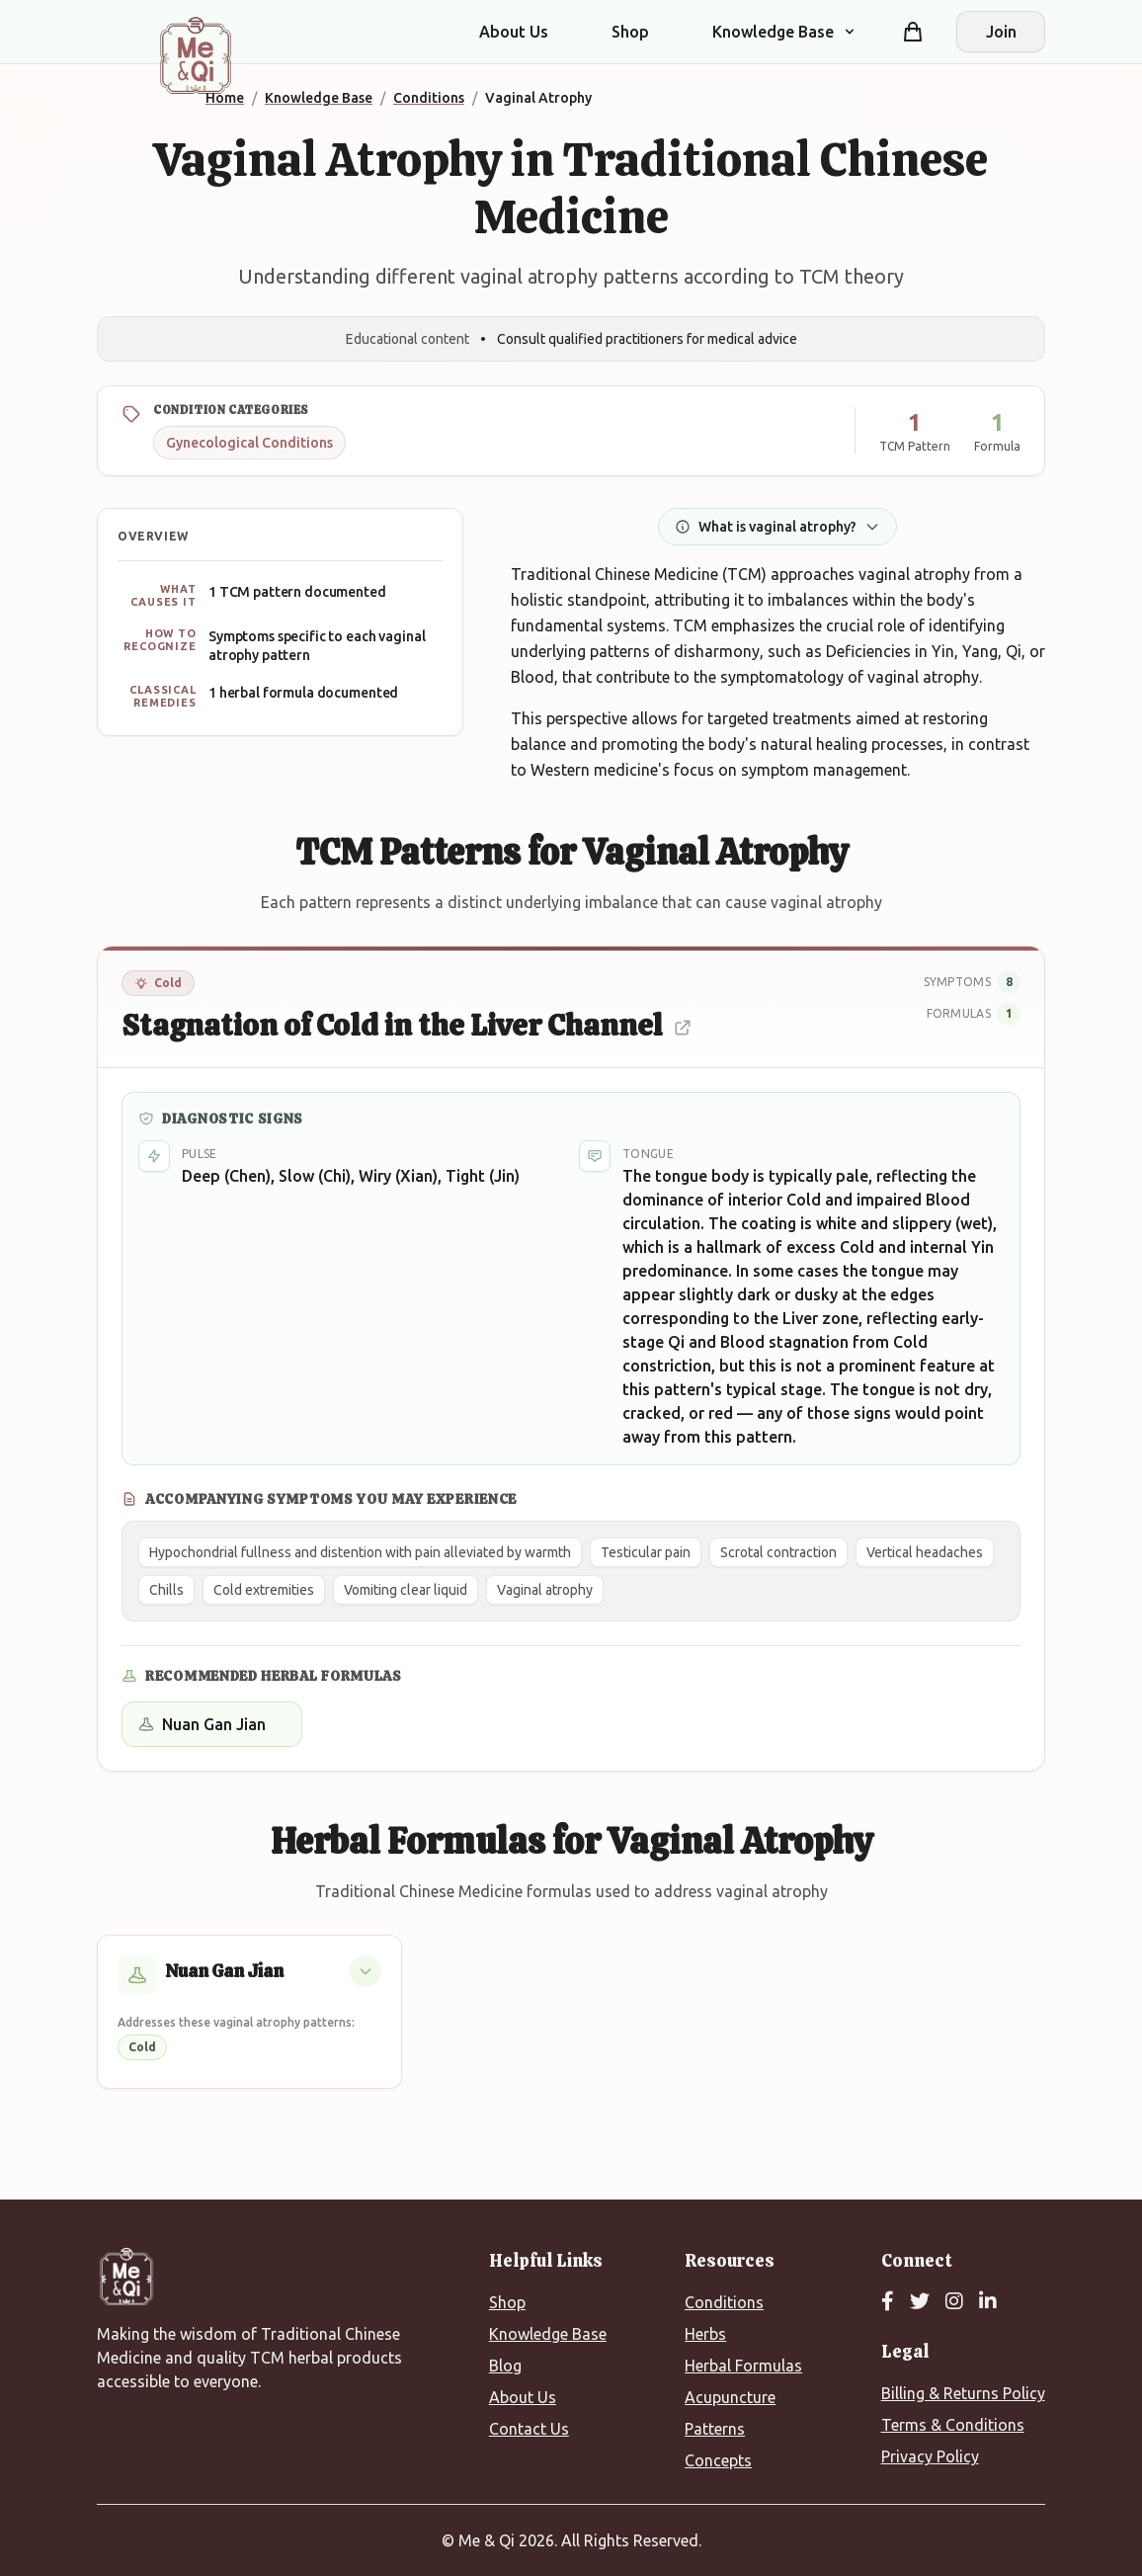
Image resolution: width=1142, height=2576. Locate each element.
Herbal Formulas (743, 2365)
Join (1001, 32)
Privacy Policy (930, 2456)
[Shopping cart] (913, 31)
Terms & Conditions (952, 2425)
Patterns (715, 2429)
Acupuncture (730, 2397)
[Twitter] (920, 2302)
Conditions (724, 2302)
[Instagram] (954, 2302)
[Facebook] (887, 2302)
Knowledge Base (548, 2334)
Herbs (705, 2334)
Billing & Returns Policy (963, 2393)
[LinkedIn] (988, 2302)
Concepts (718, 2460)
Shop (630, 32)
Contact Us (529, 2429)
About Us (513, 32)
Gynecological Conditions (249, 443)
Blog (505, 2365)
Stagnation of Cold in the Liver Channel (407, 1025)
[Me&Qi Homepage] (195, 55)
